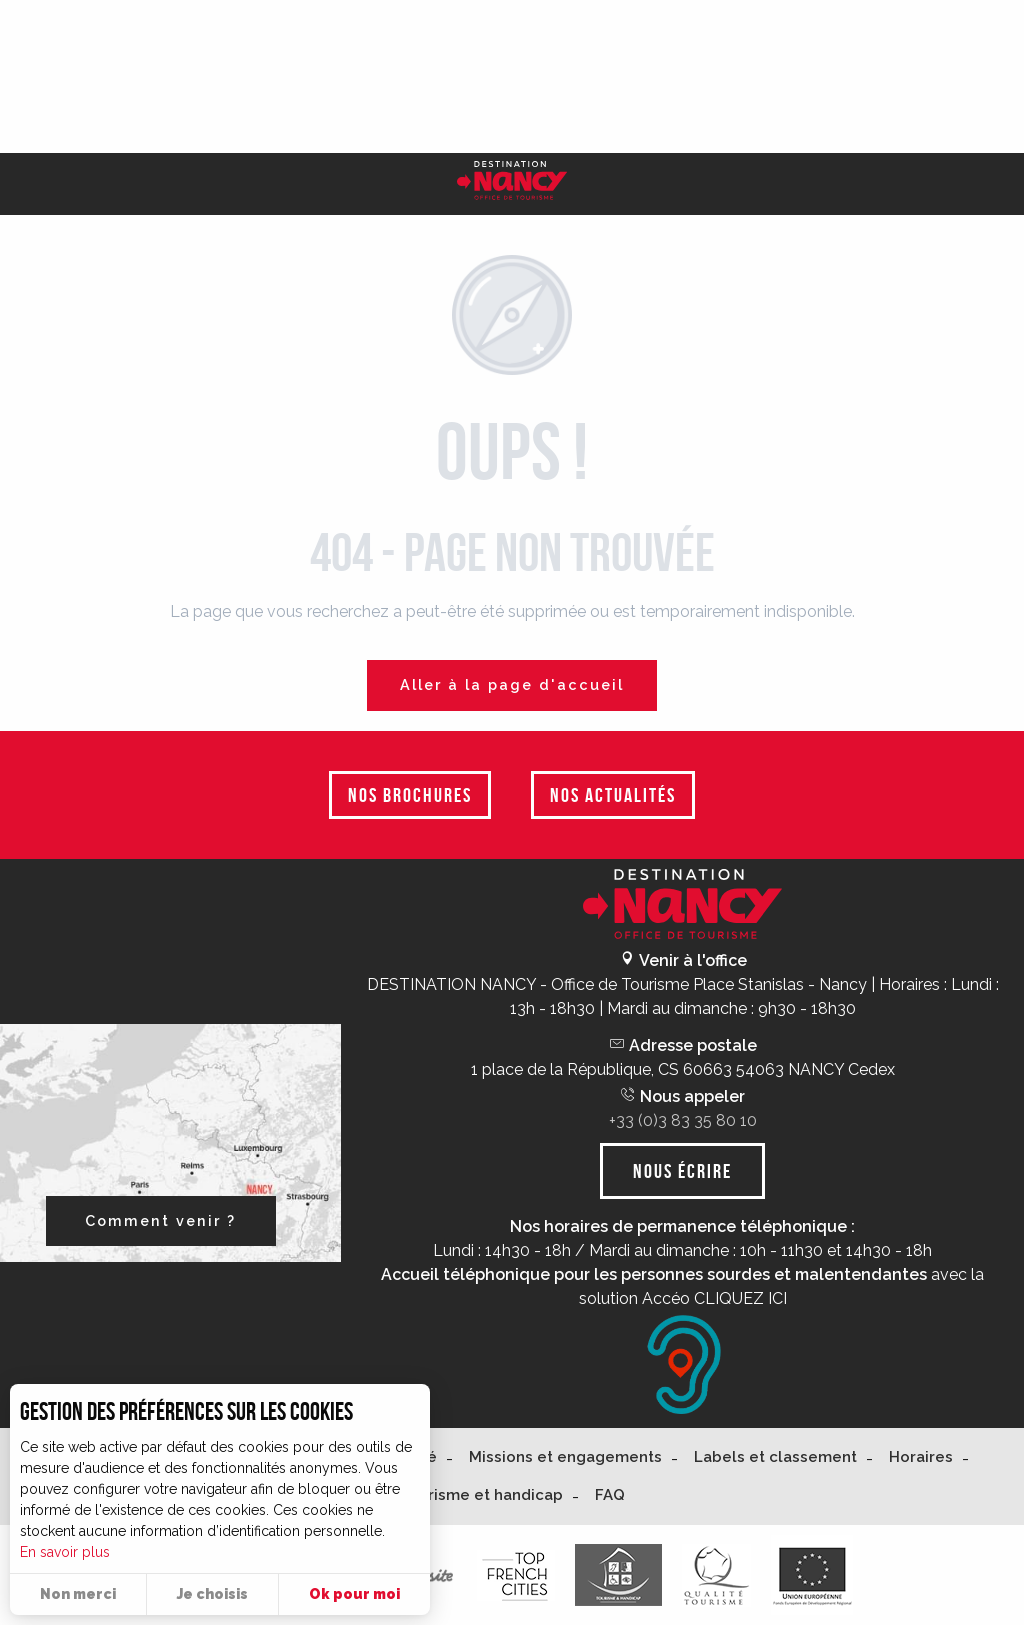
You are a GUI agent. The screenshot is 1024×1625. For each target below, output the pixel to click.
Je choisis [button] (212, 1594)
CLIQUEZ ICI (740, 1298)
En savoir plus (65, 1552)
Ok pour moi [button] (354, 1594)
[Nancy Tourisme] (512, 184)
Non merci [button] (78, 1594)
